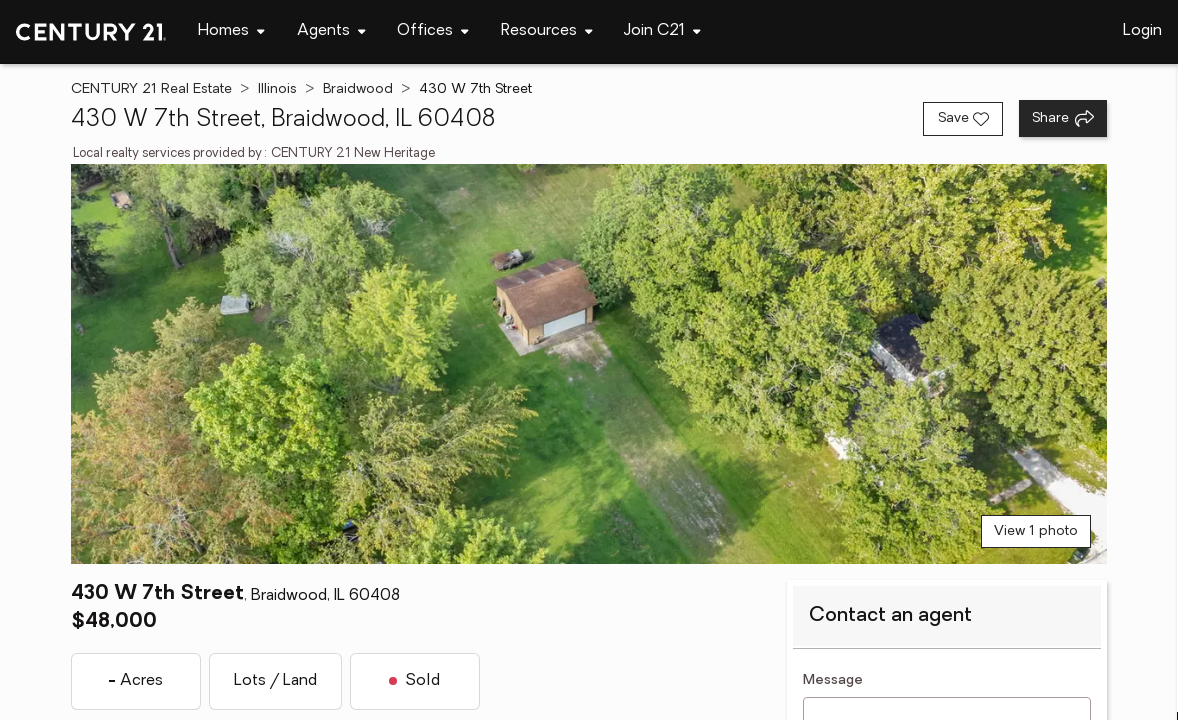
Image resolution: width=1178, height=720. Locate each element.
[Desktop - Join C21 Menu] (662, 31)
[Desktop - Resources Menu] (547, 31)
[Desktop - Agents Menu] (331, 31)
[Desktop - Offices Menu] (433, 31)
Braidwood (358, 89)
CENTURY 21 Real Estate (151, 89)
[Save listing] (963, 119)
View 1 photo (1036, 531)
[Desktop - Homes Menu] (231, 31)
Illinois (277, 89)
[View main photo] (589, 364)
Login (1142, 31)
